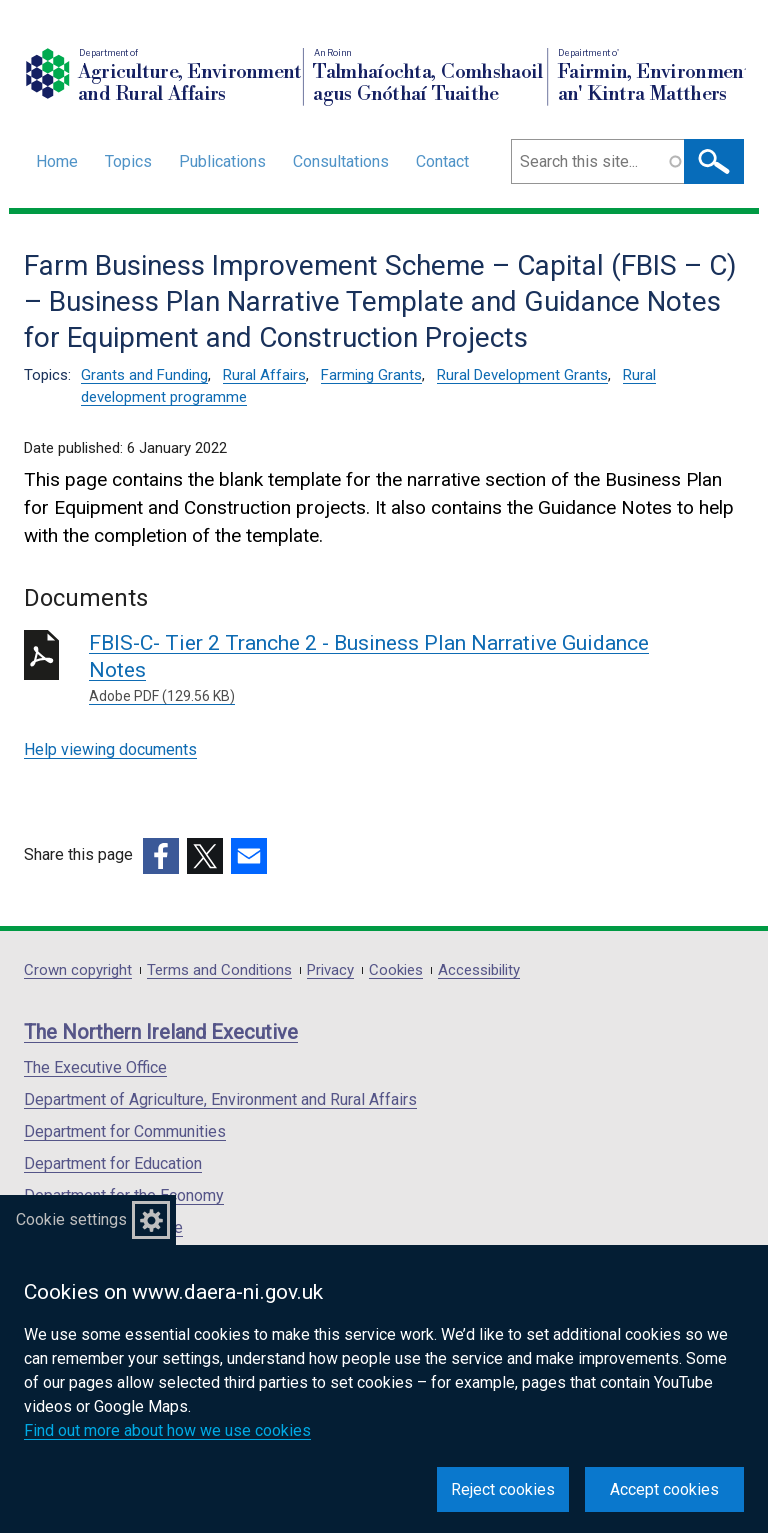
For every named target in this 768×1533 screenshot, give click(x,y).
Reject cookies (503, 1489)
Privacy (330, 970)
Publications (222, 161)
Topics (128, 161)
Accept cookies (664, 1489)
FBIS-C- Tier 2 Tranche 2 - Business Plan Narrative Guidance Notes (376, 669)
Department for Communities (125, 1131)
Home (57, 161)
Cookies (396, 970)
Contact (442, 161)
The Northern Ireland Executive (161, 1032)
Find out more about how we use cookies (167, 1430)
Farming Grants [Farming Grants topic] (371, 375)
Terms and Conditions (219, 970)
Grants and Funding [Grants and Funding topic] (144, 375)
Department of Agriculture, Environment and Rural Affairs (220, 1099)
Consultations (341, 161)
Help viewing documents (110, 749)
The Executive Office (95, 1067)
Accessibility (479, 970)
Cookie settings (71, 1219)
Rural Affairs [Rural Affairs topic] (264, 375)
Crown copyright (78, 970)
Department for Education (113, 1163)
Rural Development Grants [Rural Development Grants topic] (522, 375)
